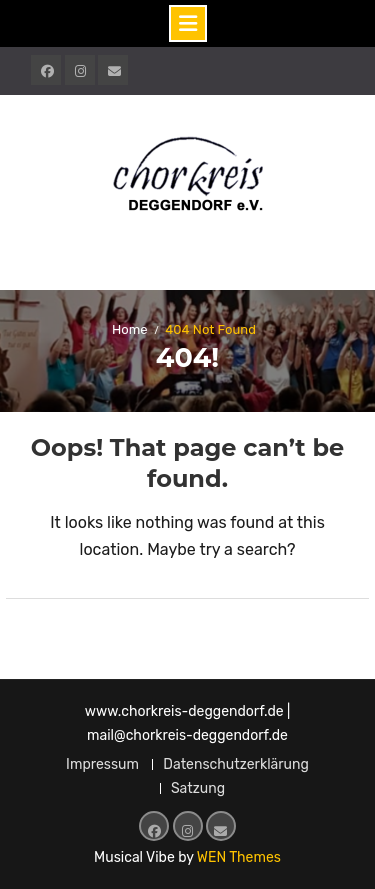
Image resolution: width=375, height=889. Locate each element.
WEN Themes (239, 857)
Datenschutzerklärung (236, 764)
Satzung (198, 788)
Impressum (102, 764)
